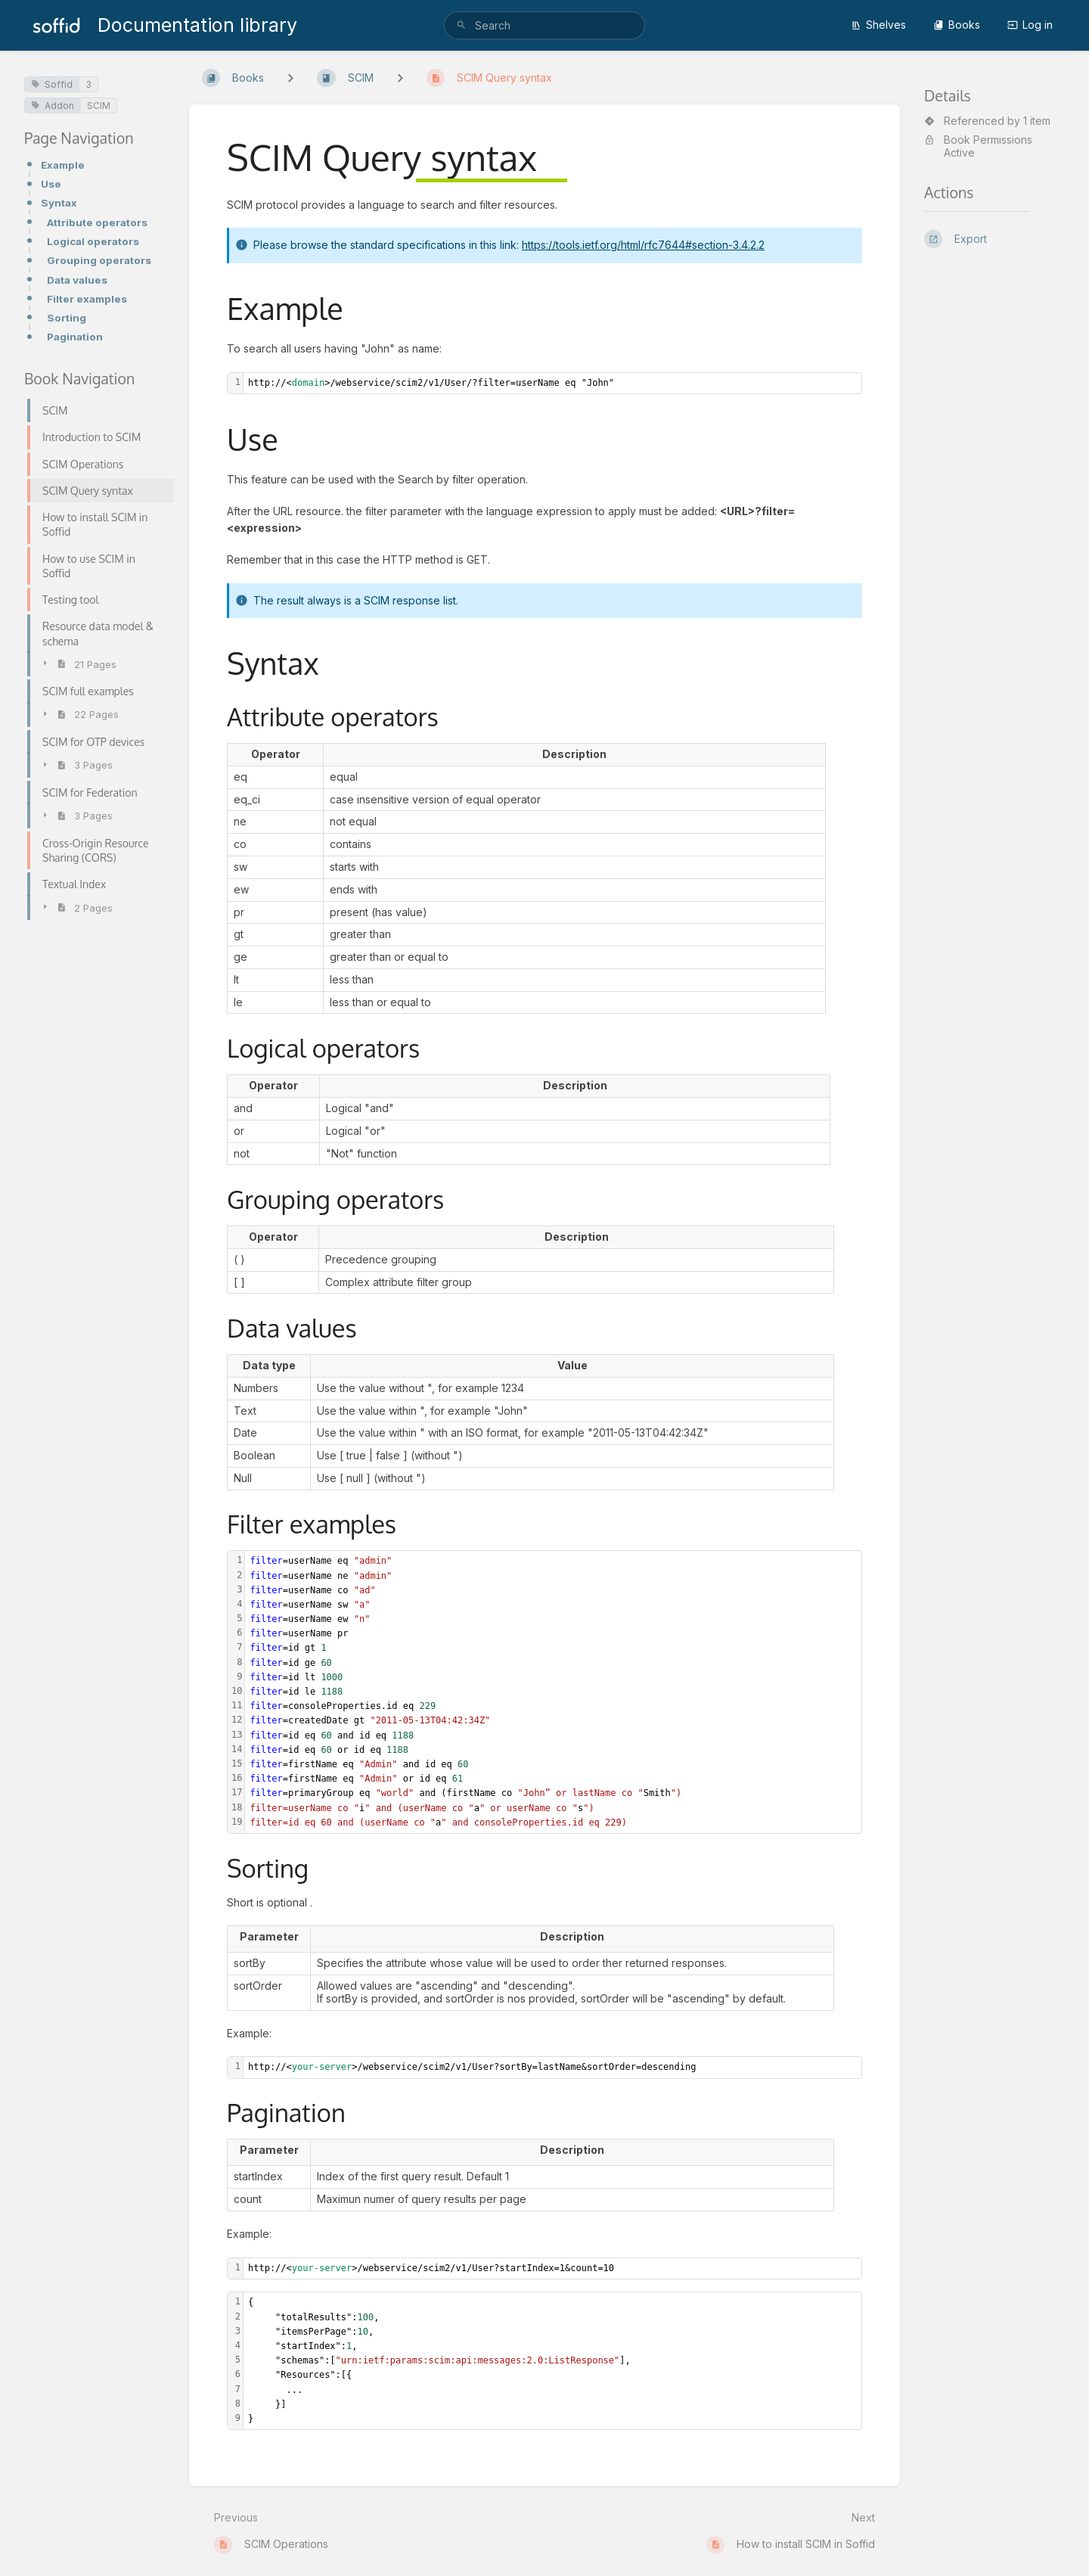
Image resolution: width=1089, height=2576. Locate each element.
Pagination (75, 337)
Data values (77, 280)
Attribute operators (97, 222)
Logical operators (93, 241)
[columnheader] (276, 754)
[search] (544, 25)
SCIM (98, 105)
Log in (1030, 24)
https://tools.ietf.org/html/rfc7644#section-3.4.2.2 (643, 244)
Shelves (878, 24)
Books (956, 24)
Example (63, 165)
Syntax (59, 203)
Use (51, 184)
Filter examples (87, 299)
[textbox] (552, 383)
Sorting (66, 318)
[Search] (461, 25)
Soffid (52, 84)
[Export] (994, 239)
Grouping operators (99, 260)
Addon (52, 105)
